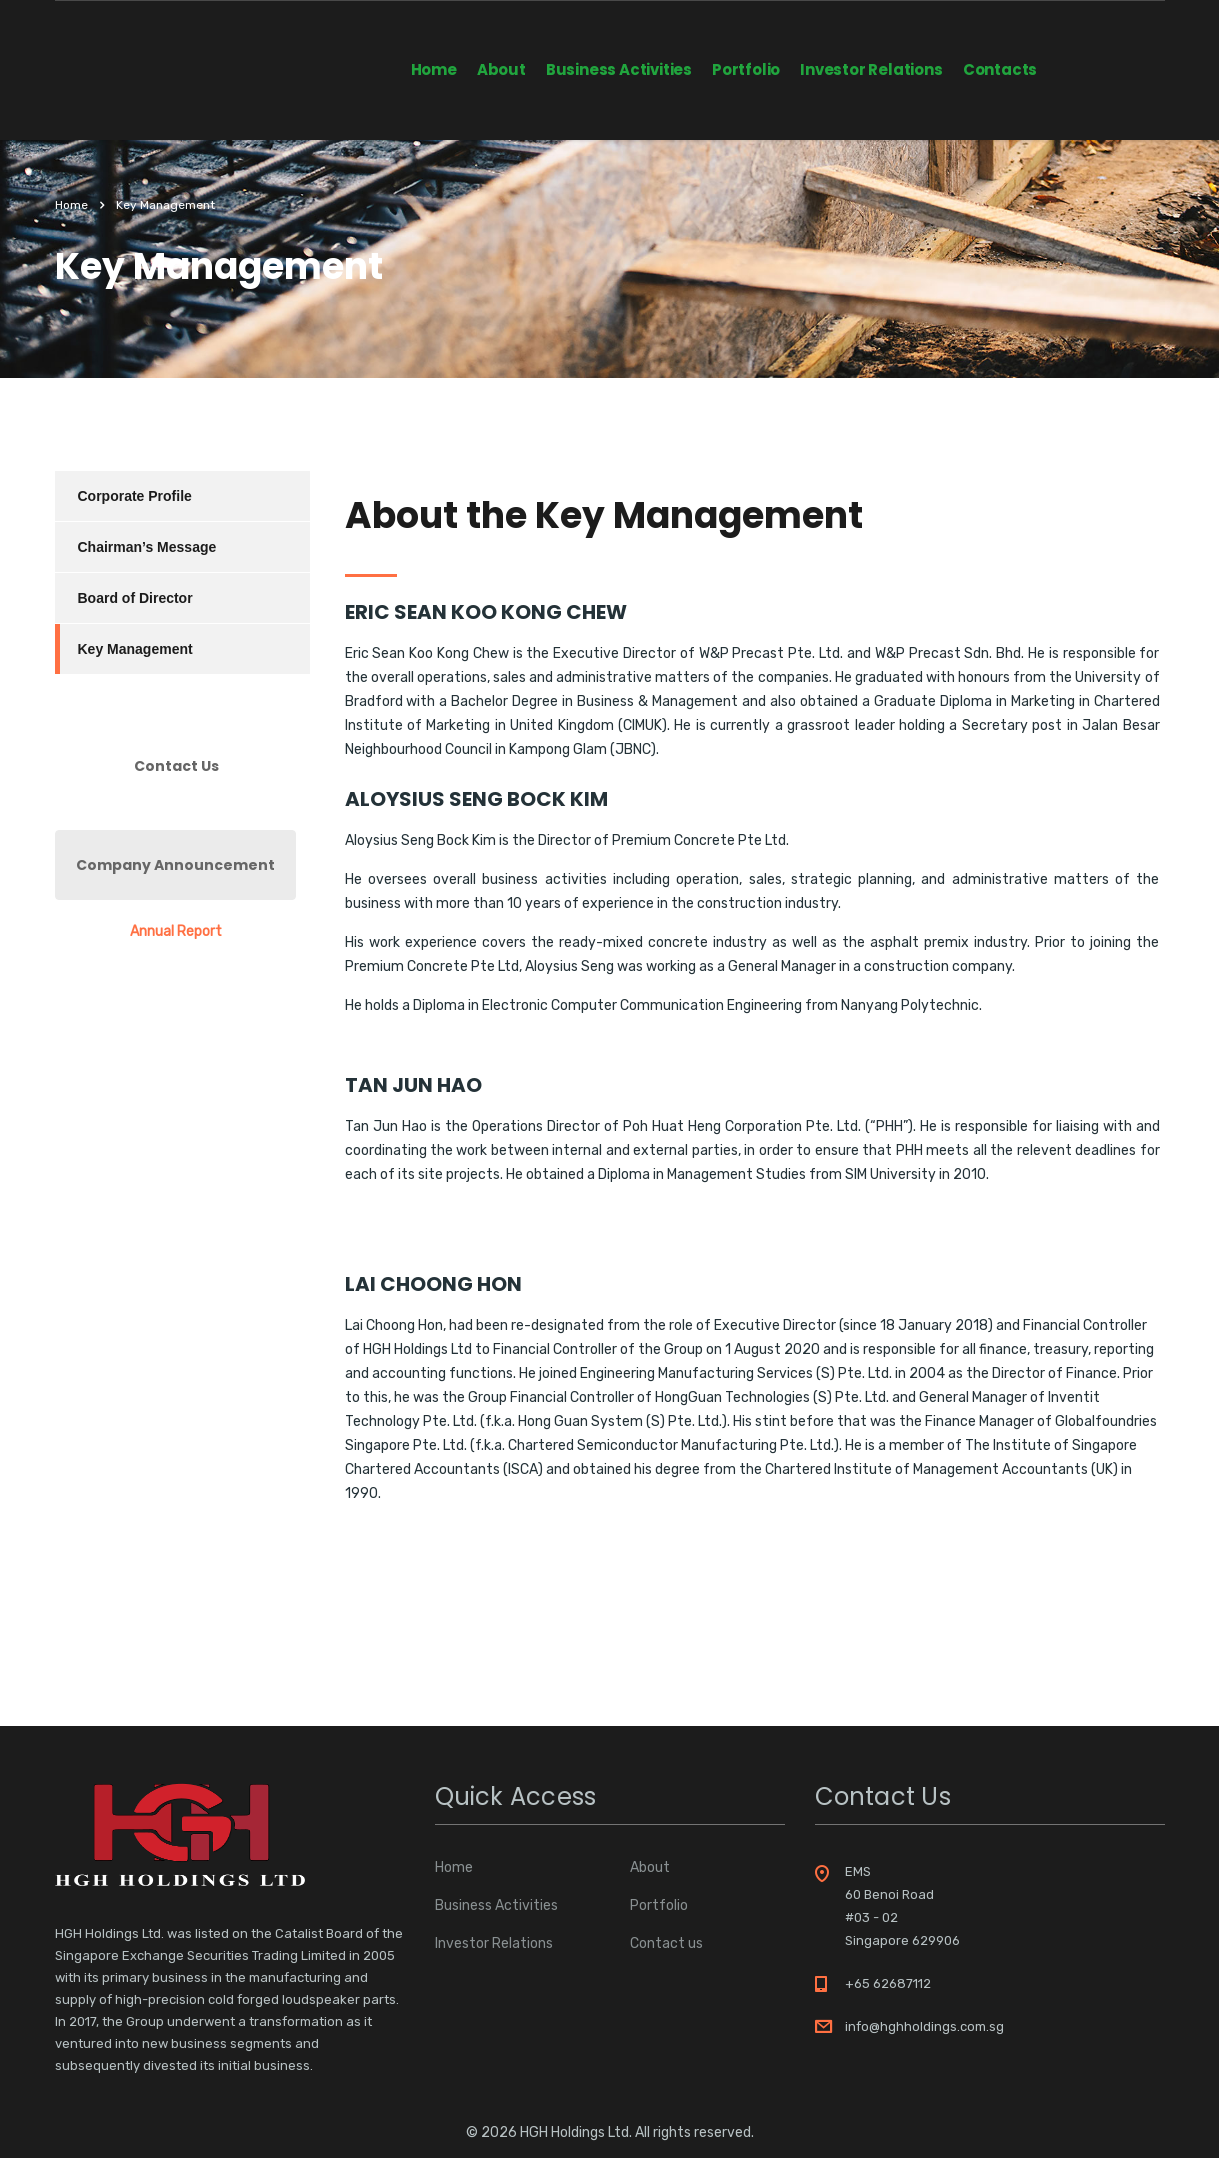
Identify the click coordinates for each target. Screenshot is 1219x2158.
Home (434, 69)
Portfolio (746, 69)
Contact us (666, 1944)
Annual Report (176, 931)
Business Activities (619, 69)
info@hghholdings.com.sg (924, 2026)
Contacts (1000, 69)
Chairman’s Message (147, 547)
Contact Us (176, 766)
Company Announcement (175, 865)
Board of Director (135, 598)
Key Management (135, 649)
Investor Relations (871, 69)
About (501, 69)
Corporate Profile (135, 496)
